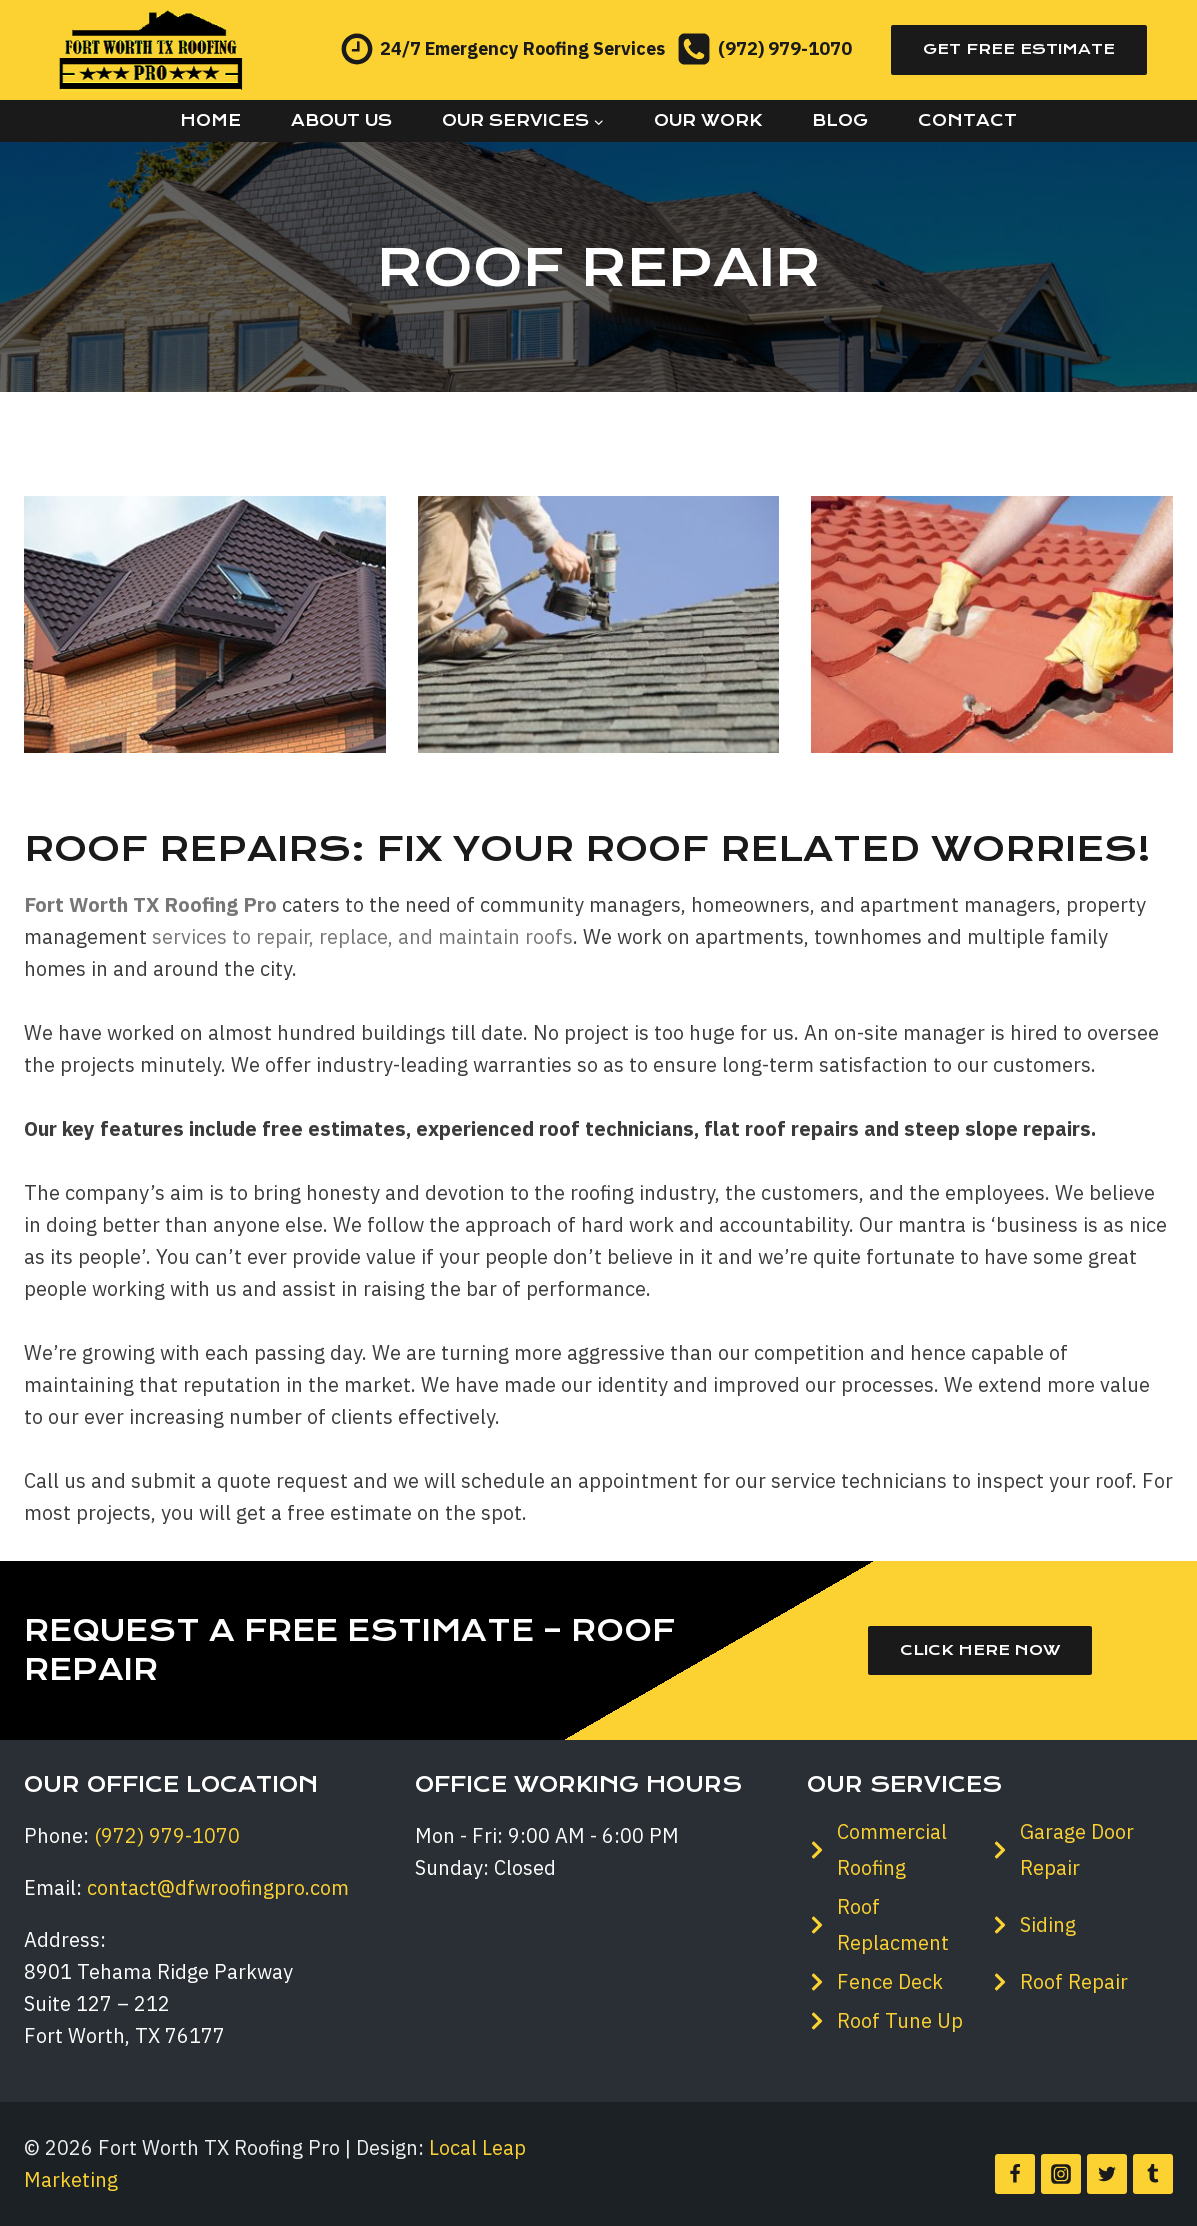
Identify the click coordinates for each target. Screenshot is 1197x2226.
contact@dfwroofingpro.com (218, 1887)
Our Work (708, 120)
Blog (840, 120)
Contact (967, 120)
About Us (341, 120)
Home (210, 120)
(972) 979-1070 (167, 1835)
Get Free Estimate (1019, 49)
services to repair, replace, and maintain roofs (362, 936)
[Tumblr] (1153, 2174)
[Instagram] (1061, 2174)
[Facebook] (1015, 2174)
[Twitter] (1107, 2174)
